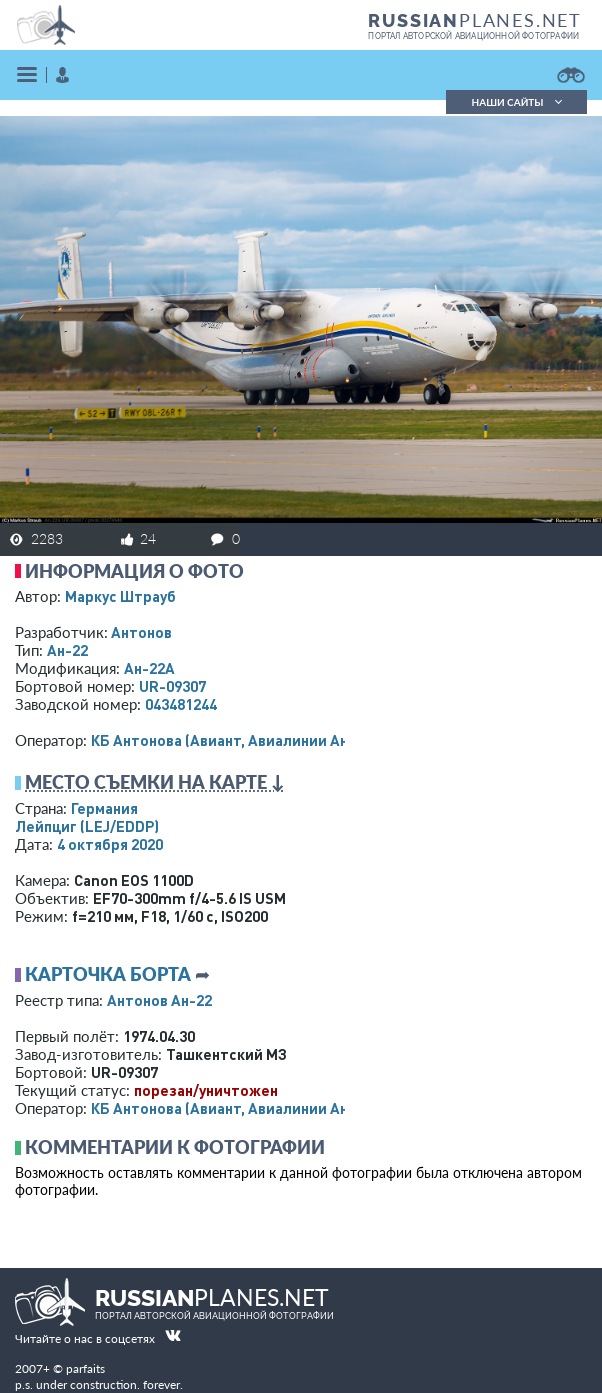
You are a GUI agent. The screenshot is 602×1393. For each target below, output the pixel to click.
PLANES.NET (475, 20)
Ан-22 (67, 650)
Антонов (141, 632)
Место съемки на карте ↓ (155, 782)
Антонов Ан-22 (159, 1000)
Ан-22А (149, 668)
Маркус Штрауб (120, 596)
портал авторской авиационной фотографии (473, 36)
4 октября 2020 (110, 844)
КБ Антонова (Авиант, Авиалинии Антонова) (247, 740)
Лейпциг (87, 826)
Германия (104, 808)
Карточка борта (108, 974)
